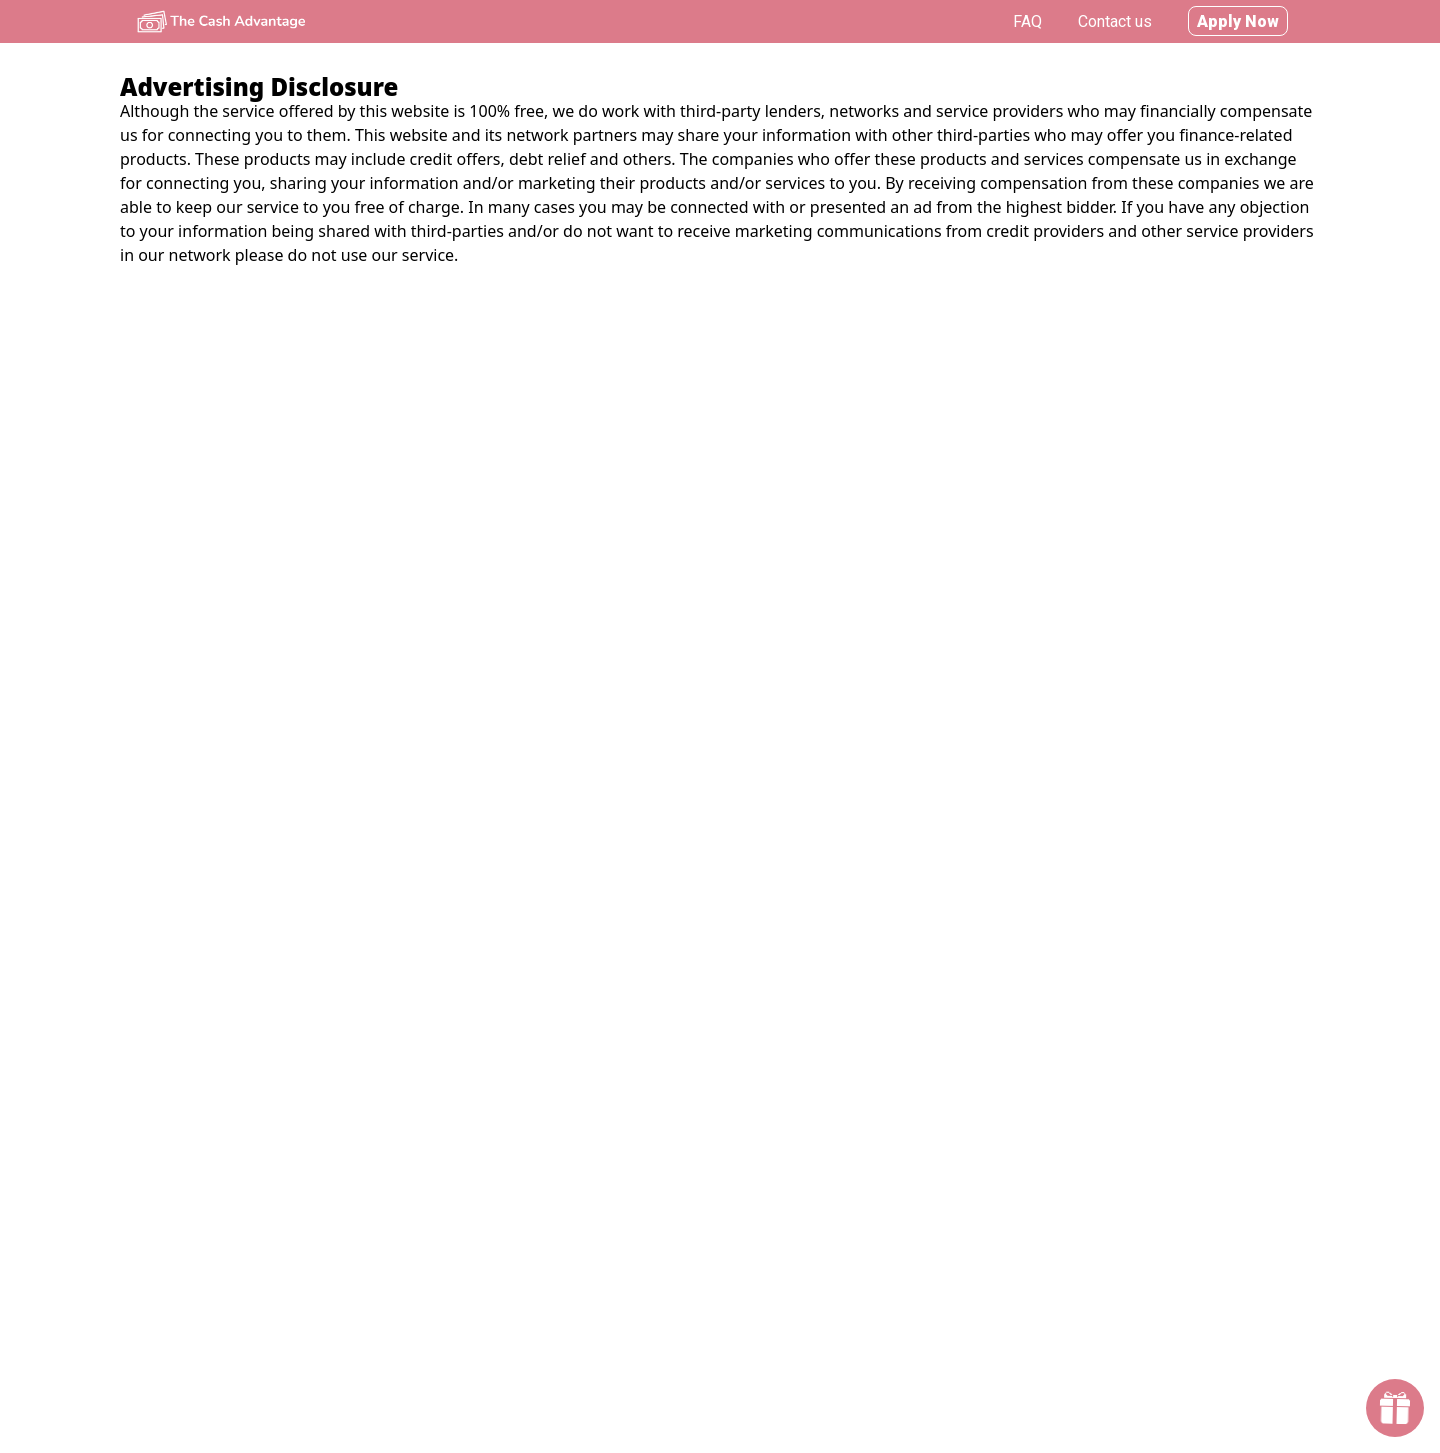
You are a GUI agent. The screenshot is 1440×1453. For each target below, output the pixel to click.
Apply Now (1238, 21)
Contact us (1115, 21)
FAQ (1027, 21)
